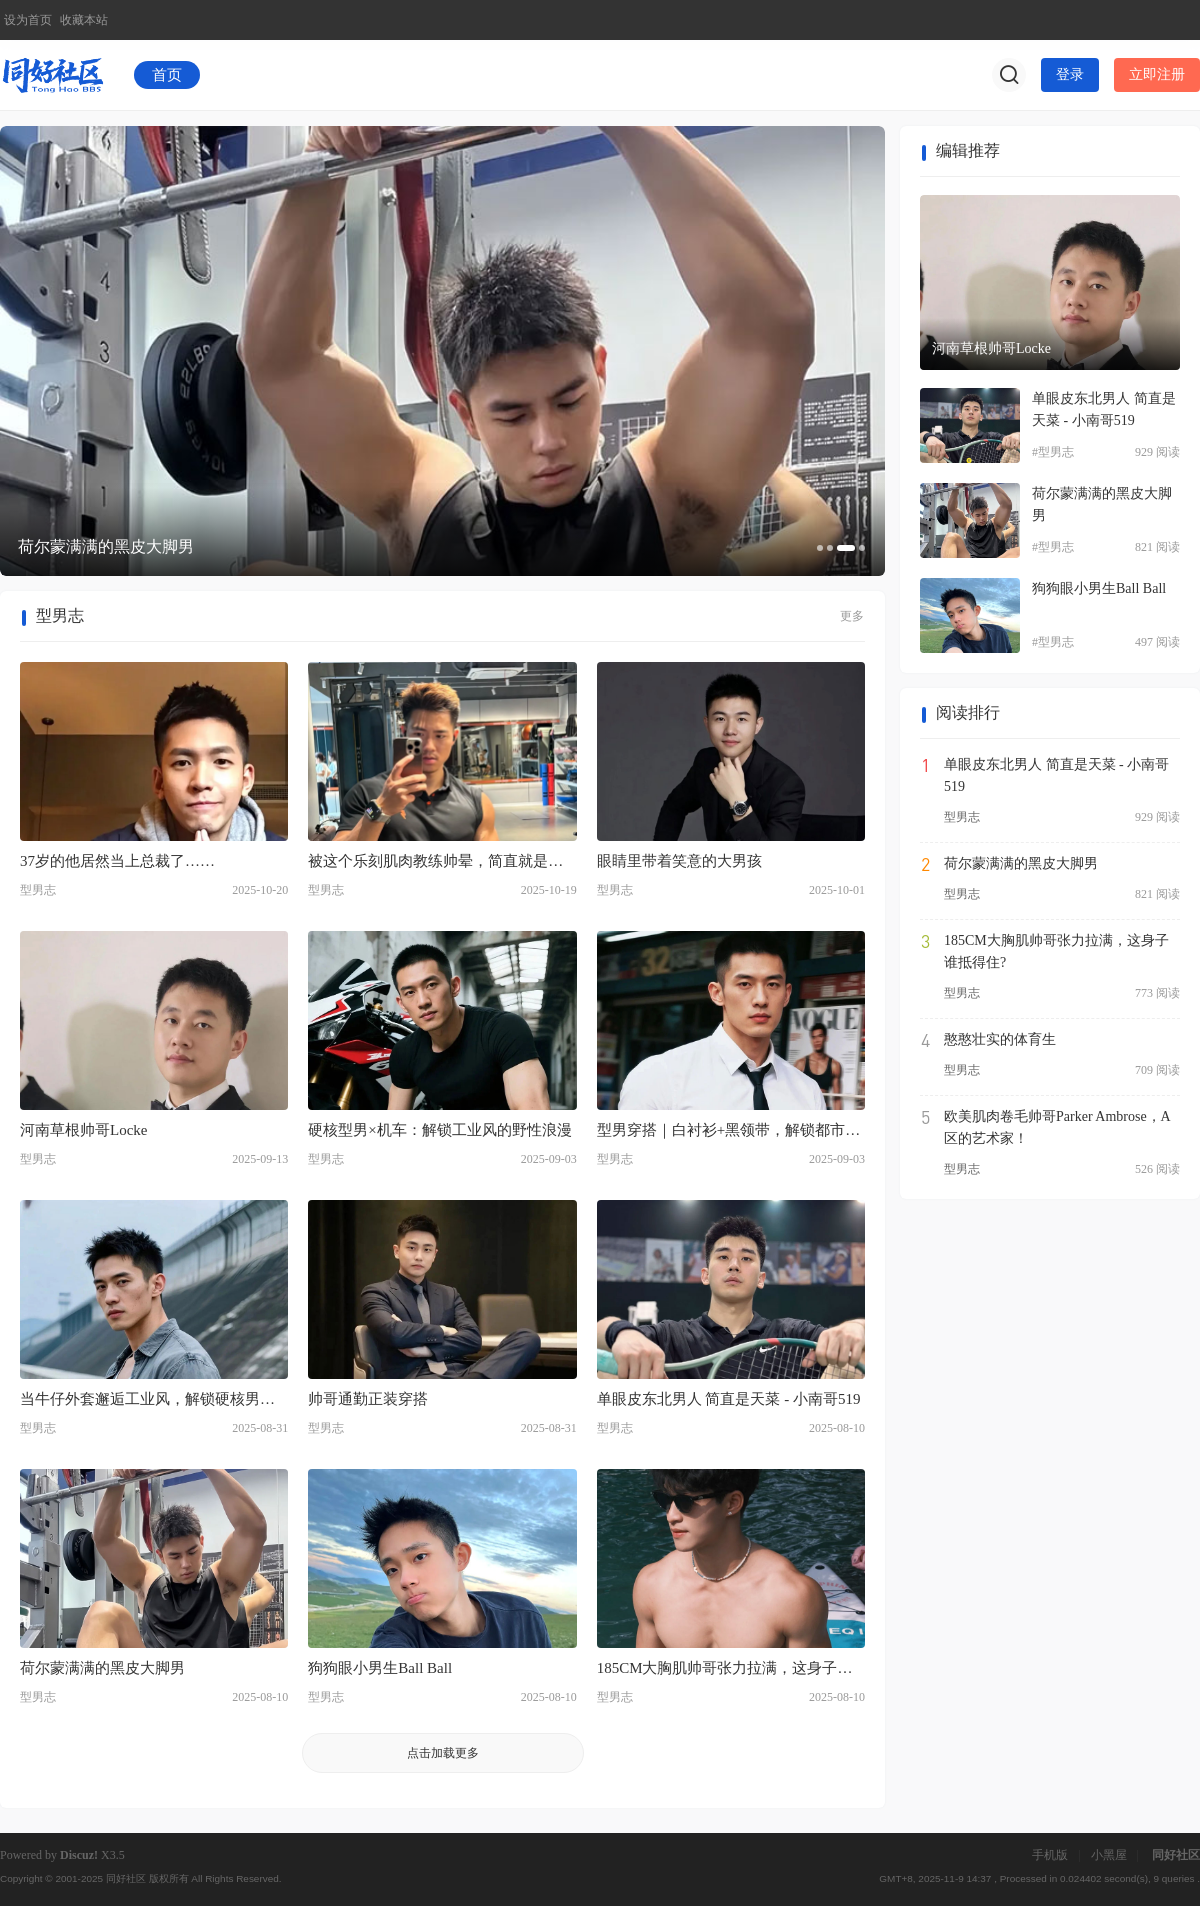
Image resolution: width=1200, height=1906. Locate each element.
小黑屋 (1109, 1855)
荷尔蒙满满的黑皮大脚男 (102, 1668)
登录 (1070, 74)
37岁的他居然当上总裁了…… (117, 861)
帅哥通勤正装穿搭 (368, 1399)
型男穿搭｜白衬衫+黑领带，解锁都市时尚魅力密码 (728, 1132)
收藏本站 (84, 20)
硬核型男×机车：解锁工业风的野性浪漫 (439, 1130)
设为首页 (28, 20)
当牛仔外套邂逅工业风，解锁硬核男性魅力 (147, 1401)
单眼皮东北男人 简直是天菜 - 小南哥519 (729, 1399)
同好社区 (1176, 1855)
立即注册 (1157, 74)
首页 (167, 75)
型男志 (38, 890)
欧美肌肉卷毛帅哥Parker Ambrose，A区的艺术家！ (1057, 1127)
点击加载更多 (443, 1753)
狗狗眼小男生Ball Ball (380, 1668)
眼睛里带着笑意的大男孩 (679, 861)
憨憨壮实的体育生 (1000, 1039)
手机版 (1050, 1855)
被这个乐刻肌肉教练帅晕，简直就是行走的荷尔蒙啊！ (435, 863)
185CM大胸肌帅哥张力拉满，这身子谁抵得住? (725, 1670)
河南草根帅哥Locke (83, 1130)
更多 (852, 616)
